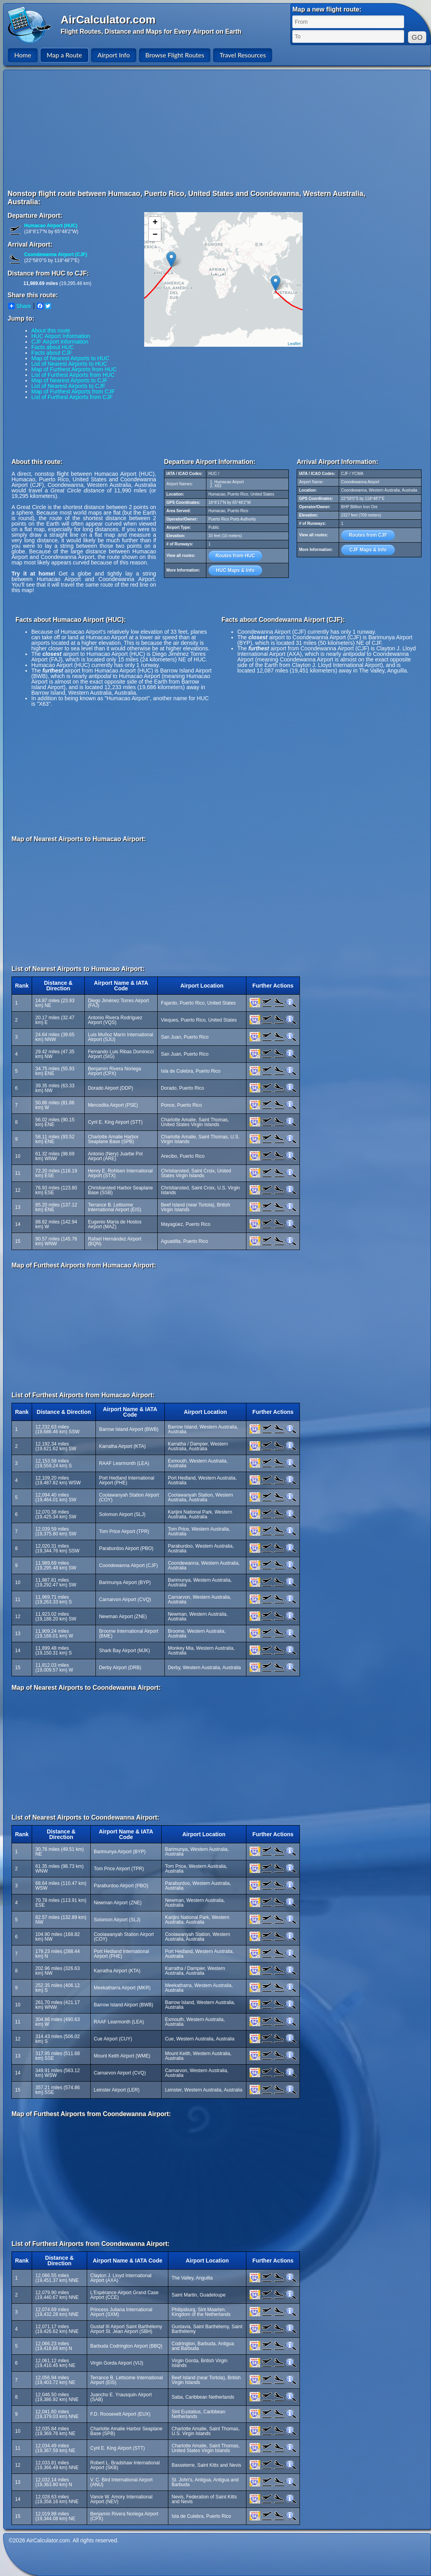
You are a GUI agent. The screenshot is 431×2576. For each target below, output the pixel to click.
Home (22, 55)
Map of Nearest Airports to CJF (69, 380)
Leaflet (294, 343)
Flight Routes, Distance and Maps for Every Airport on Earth (151, 31)
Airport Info (113, 55)
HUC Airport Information (60, 336)
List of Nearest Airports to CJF (68, 386)
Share (19, 306)
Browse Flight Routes (174, 55)
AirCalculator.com (108, 19)
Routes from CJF (368, 535)
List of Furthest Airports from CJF (72, 397)
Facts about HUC (52, 347)
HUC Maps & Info (235, 570)
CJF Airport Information (59, 341)
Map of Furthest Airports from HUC (74, 369)
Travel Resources (242, 55)
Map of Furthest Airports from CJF (73, 391)
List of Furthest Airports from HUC (72, 375)
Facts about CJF (51, 353)
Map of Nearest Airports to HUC (70, 358)
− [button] (155, 235)
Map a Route (64, 55)
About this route (50, 330)
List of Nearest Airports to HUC (69, 364)
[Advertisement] (160, 129)
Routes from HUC (235, 556)
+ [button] (155, 223)
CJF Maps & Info (368, 550)
